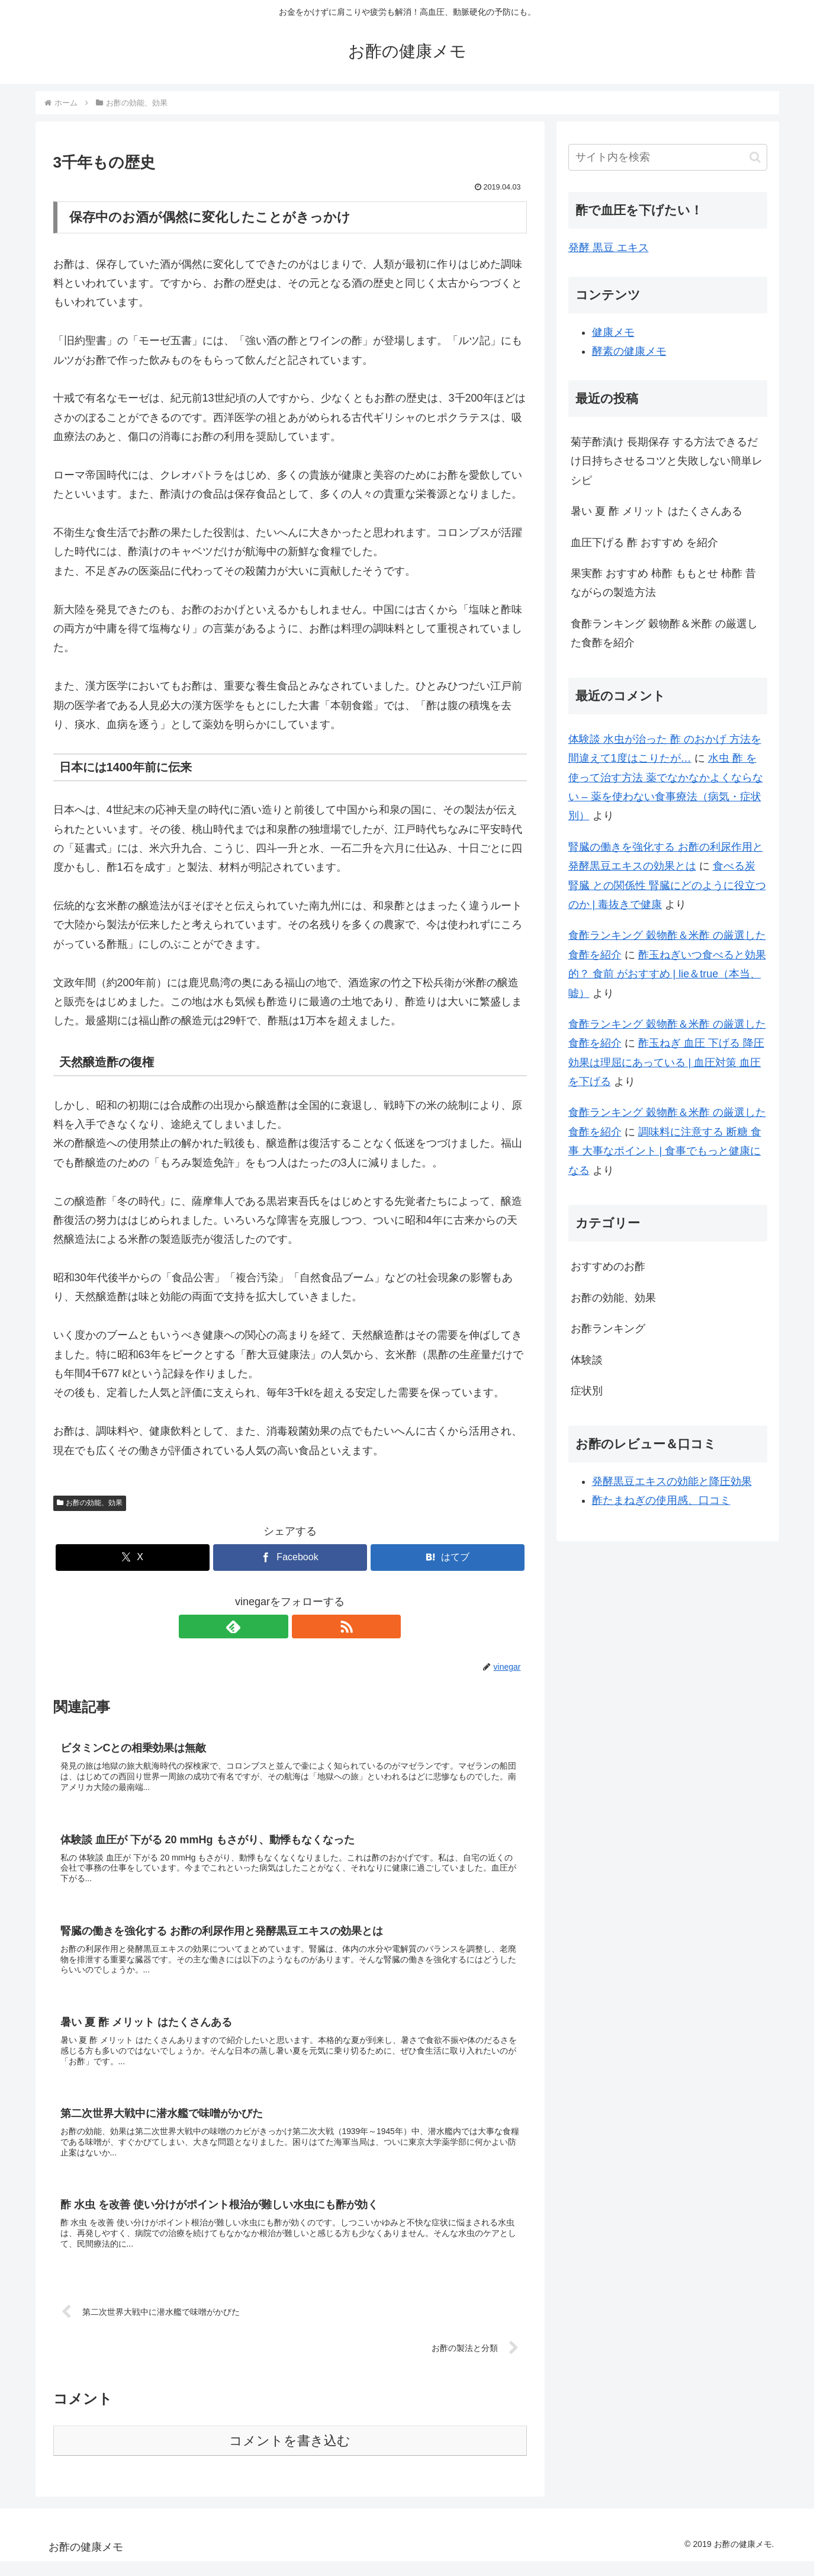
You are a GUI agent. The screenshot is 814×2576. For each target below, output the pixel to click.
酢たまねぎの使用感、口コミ (661, 1500)
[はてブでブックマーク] (448, 1557)
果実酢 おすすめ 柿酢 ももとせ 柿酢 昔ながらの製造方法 (663, 582)
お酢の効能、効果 (90, 1503)
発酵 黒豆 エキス (608, 248)
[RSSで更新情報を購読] (304, 1626)
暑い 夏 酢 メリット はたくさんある (656, 511)
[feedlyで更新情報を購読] (276, 1626)
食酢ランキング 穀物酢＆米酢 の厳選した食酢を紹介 (664, 633)
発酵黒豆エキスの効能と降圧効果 (672, 1481)
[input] (667, 157)
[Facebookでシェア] (290, 1557)
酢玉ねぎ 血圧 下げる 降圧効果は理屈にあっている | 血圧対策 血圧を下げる (666, 1062)
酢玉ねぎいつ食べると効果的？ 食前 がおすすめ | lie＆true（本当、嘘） (667, 974)
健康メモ (613, 332)
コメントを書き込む (289, 2455)
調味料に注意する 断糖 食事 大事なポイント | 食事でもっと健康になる (664, 1151)
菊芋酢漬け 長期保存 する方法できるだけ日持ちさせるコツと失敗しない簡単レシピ (666, 461)
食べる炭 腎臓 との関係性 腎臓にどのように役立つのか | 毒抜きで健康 (667, 885)
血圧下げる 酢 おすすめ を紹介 (644, 542)
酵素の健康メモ (629, 351)
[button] (755, 157)
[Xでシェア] (133, 1557)
